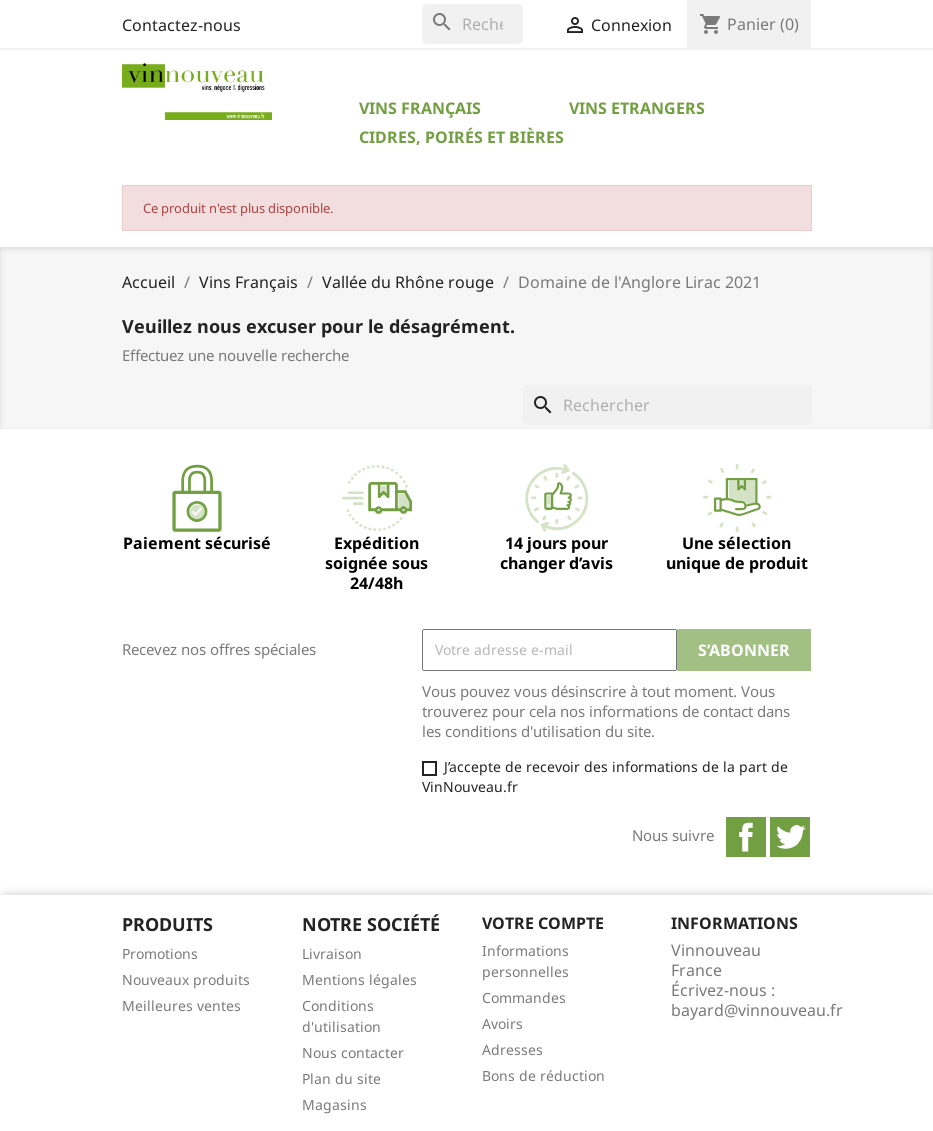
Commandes (524, 997)
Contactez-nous (181, 25)
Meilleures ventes (181, 1005)
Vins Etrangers (637, 108)
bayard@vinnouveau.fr (757, 1010)
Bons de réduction (543, 1075)
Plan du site (341, 1078)
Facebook (746, 837)
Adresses (512, 1049)
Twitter (790, 837)
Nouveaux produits (186, 979)
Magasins (334, 1104)
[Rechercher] (473, 24)
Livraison (332, 953)
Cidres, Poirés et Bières (461, 137)
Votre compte (543, 923)
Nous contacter (353, 1052)
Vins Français (420, 108)
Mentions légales (359, 979)
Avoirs (502, 1023)
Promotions (160, 953)
